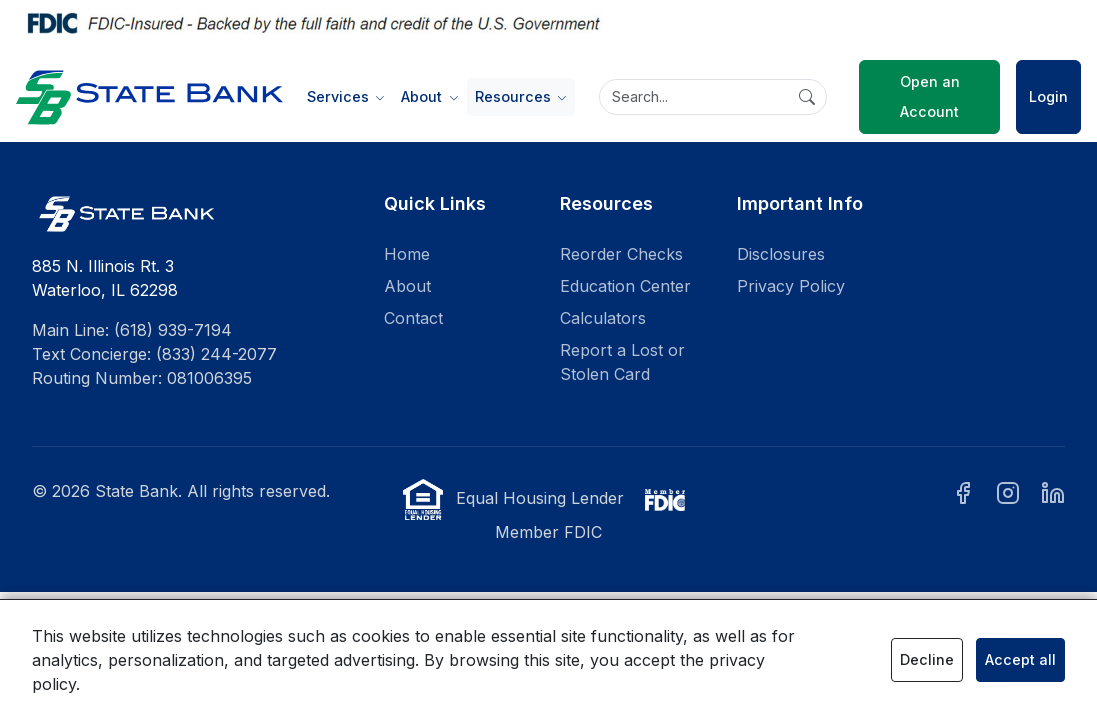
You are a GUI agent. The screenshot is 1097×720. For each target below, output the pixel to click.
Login (1048, 96)
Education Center (625, 286)
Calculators (603, 318)
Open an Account (930, 96)
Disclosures (781, 254)
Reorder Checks (621, 254)
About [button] (423, 96)
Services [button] (340, 96)
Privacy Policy (791, 286)
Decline (927, 659)
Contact (413, 318)
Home (407, 254)
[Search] (713, 97)
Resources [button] (515, 96)
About (407, 286)
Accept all (1020, 659)
